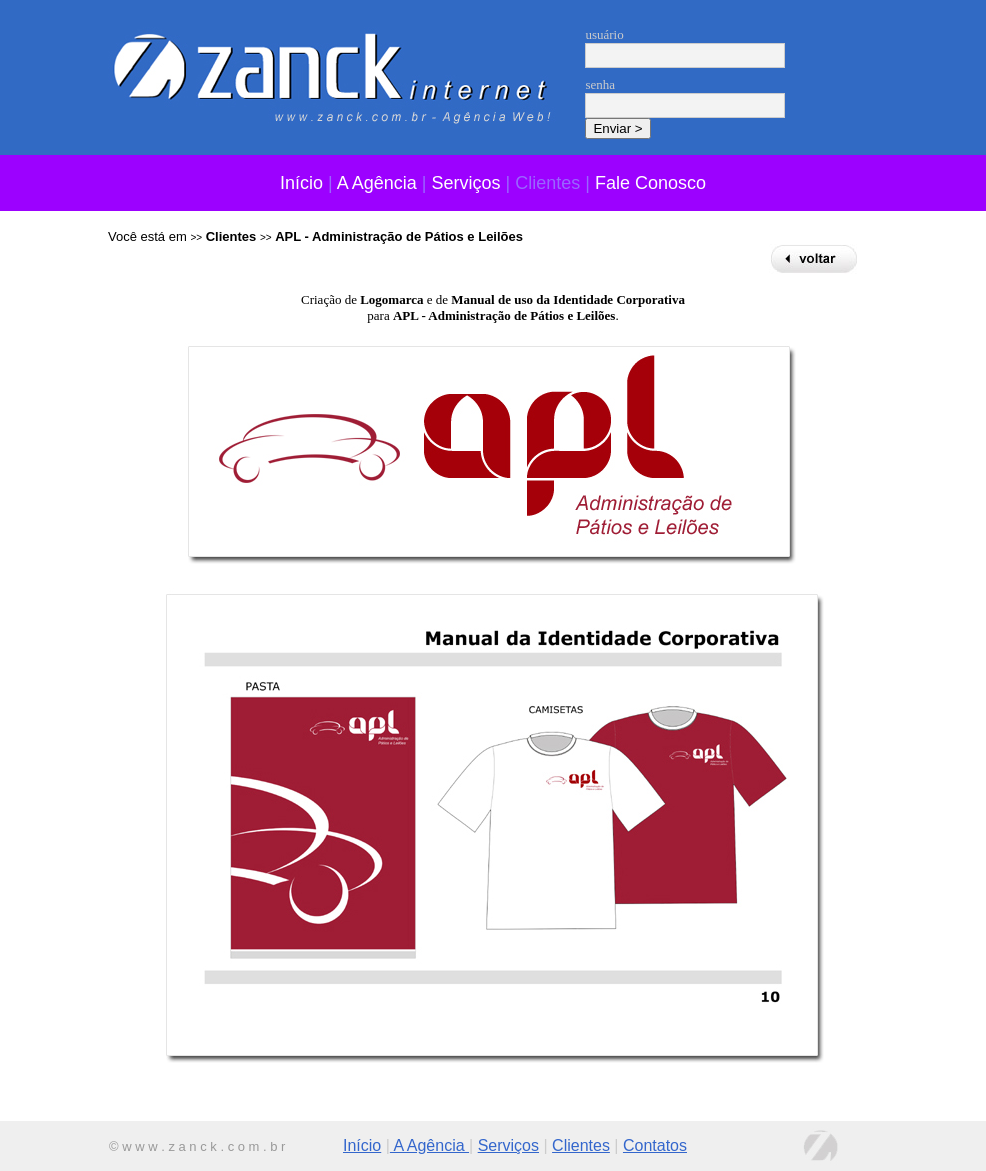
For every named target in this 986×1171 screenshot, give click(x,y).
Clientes (581, 1145)
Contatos (655, 1145)
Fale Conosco (650, 183)
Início (301, 183)
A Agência (377, 183)
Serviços (466, 183)
